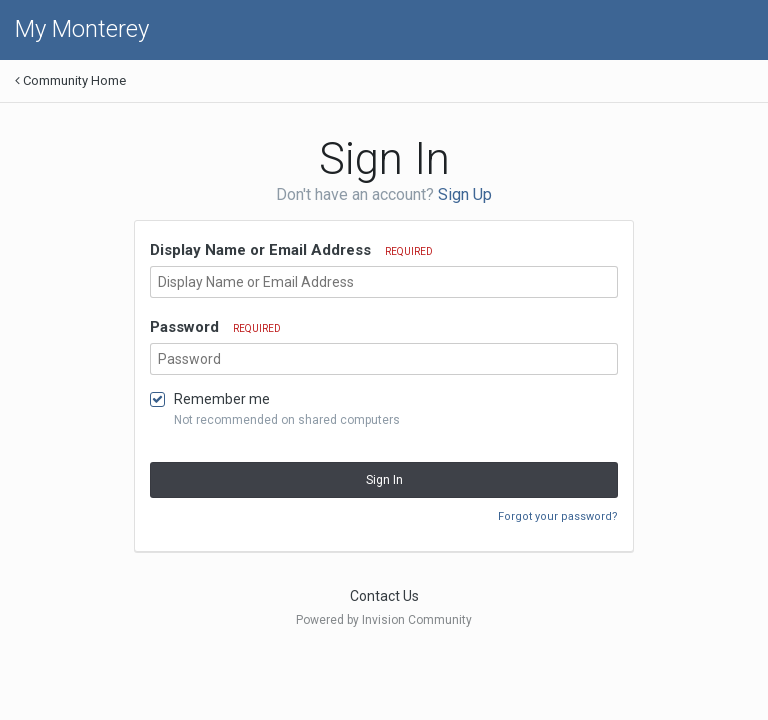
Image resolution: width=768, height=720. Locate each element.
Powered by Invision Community (384, 620)
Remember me (222, 399)
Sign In (384, 480)
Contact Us (384, 596)
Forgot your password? (558, 516)
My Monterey (82, 29)
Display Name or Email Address (291, 250)
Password (215, 327)
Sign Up (465, 194)
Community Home (70, 80)
